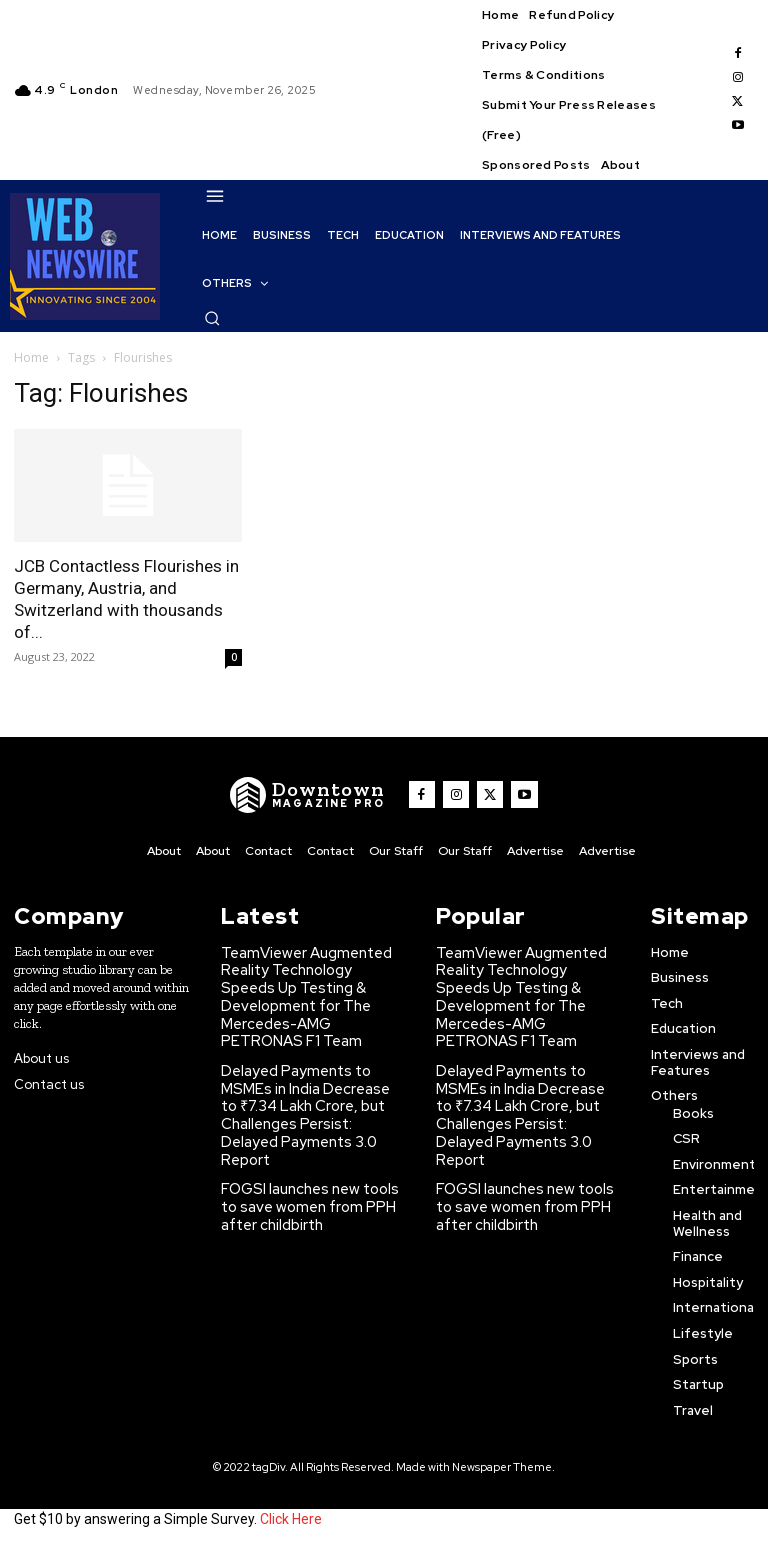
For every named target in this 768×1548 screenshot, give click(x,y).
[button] (212, 318)
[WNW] (316, 795)
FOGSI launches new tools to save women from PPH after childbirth (310, 1148)
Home (31, 357)
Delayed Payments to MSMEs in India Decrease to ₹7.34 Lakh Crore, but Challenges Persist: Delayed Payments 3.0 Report (314, 1072)
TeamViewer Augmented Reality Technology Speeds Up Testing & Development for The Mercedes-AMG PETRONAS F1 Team (314, 981)
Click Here (291, 1516)
